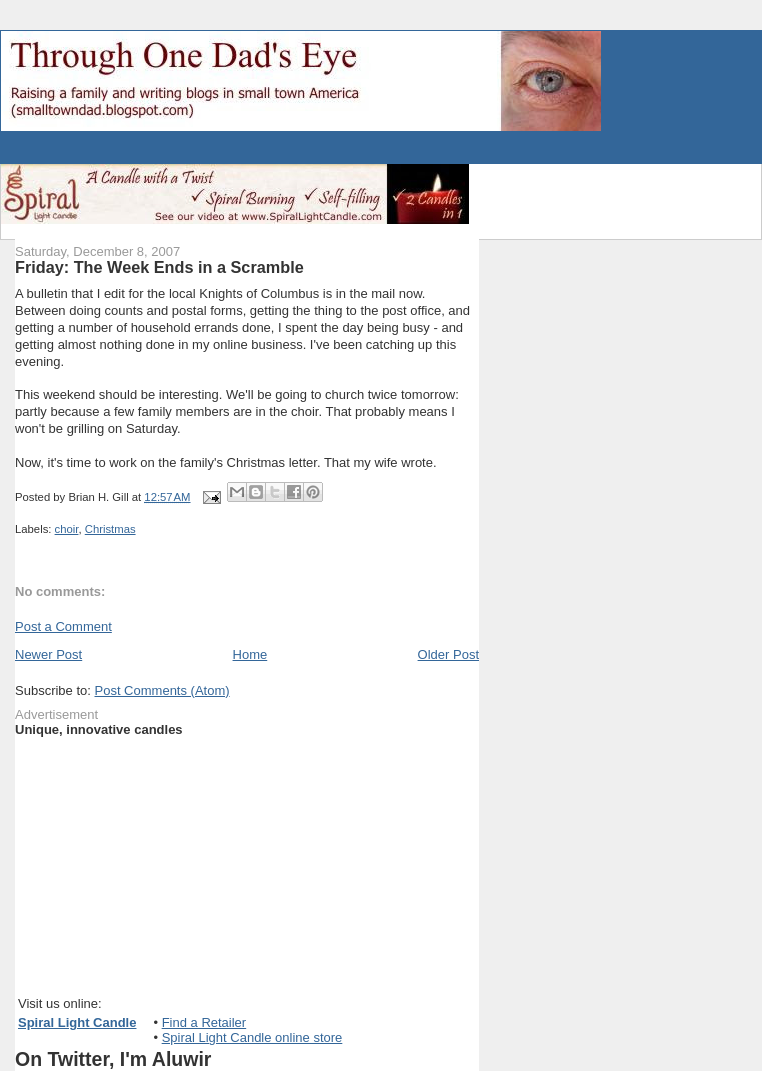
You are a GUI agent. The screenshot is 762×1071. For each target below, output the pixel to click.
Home (250, 654)
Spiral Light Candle (77, 1022)
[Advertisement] (235, 148)
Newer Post (48, 654)
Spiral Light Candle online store (252, 1037)
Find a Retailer (204, 1022)
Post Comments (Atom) (162, 690)
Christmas (110, 529)
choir (67, 529)
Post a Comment (63, 626)
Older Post (448, 654)
